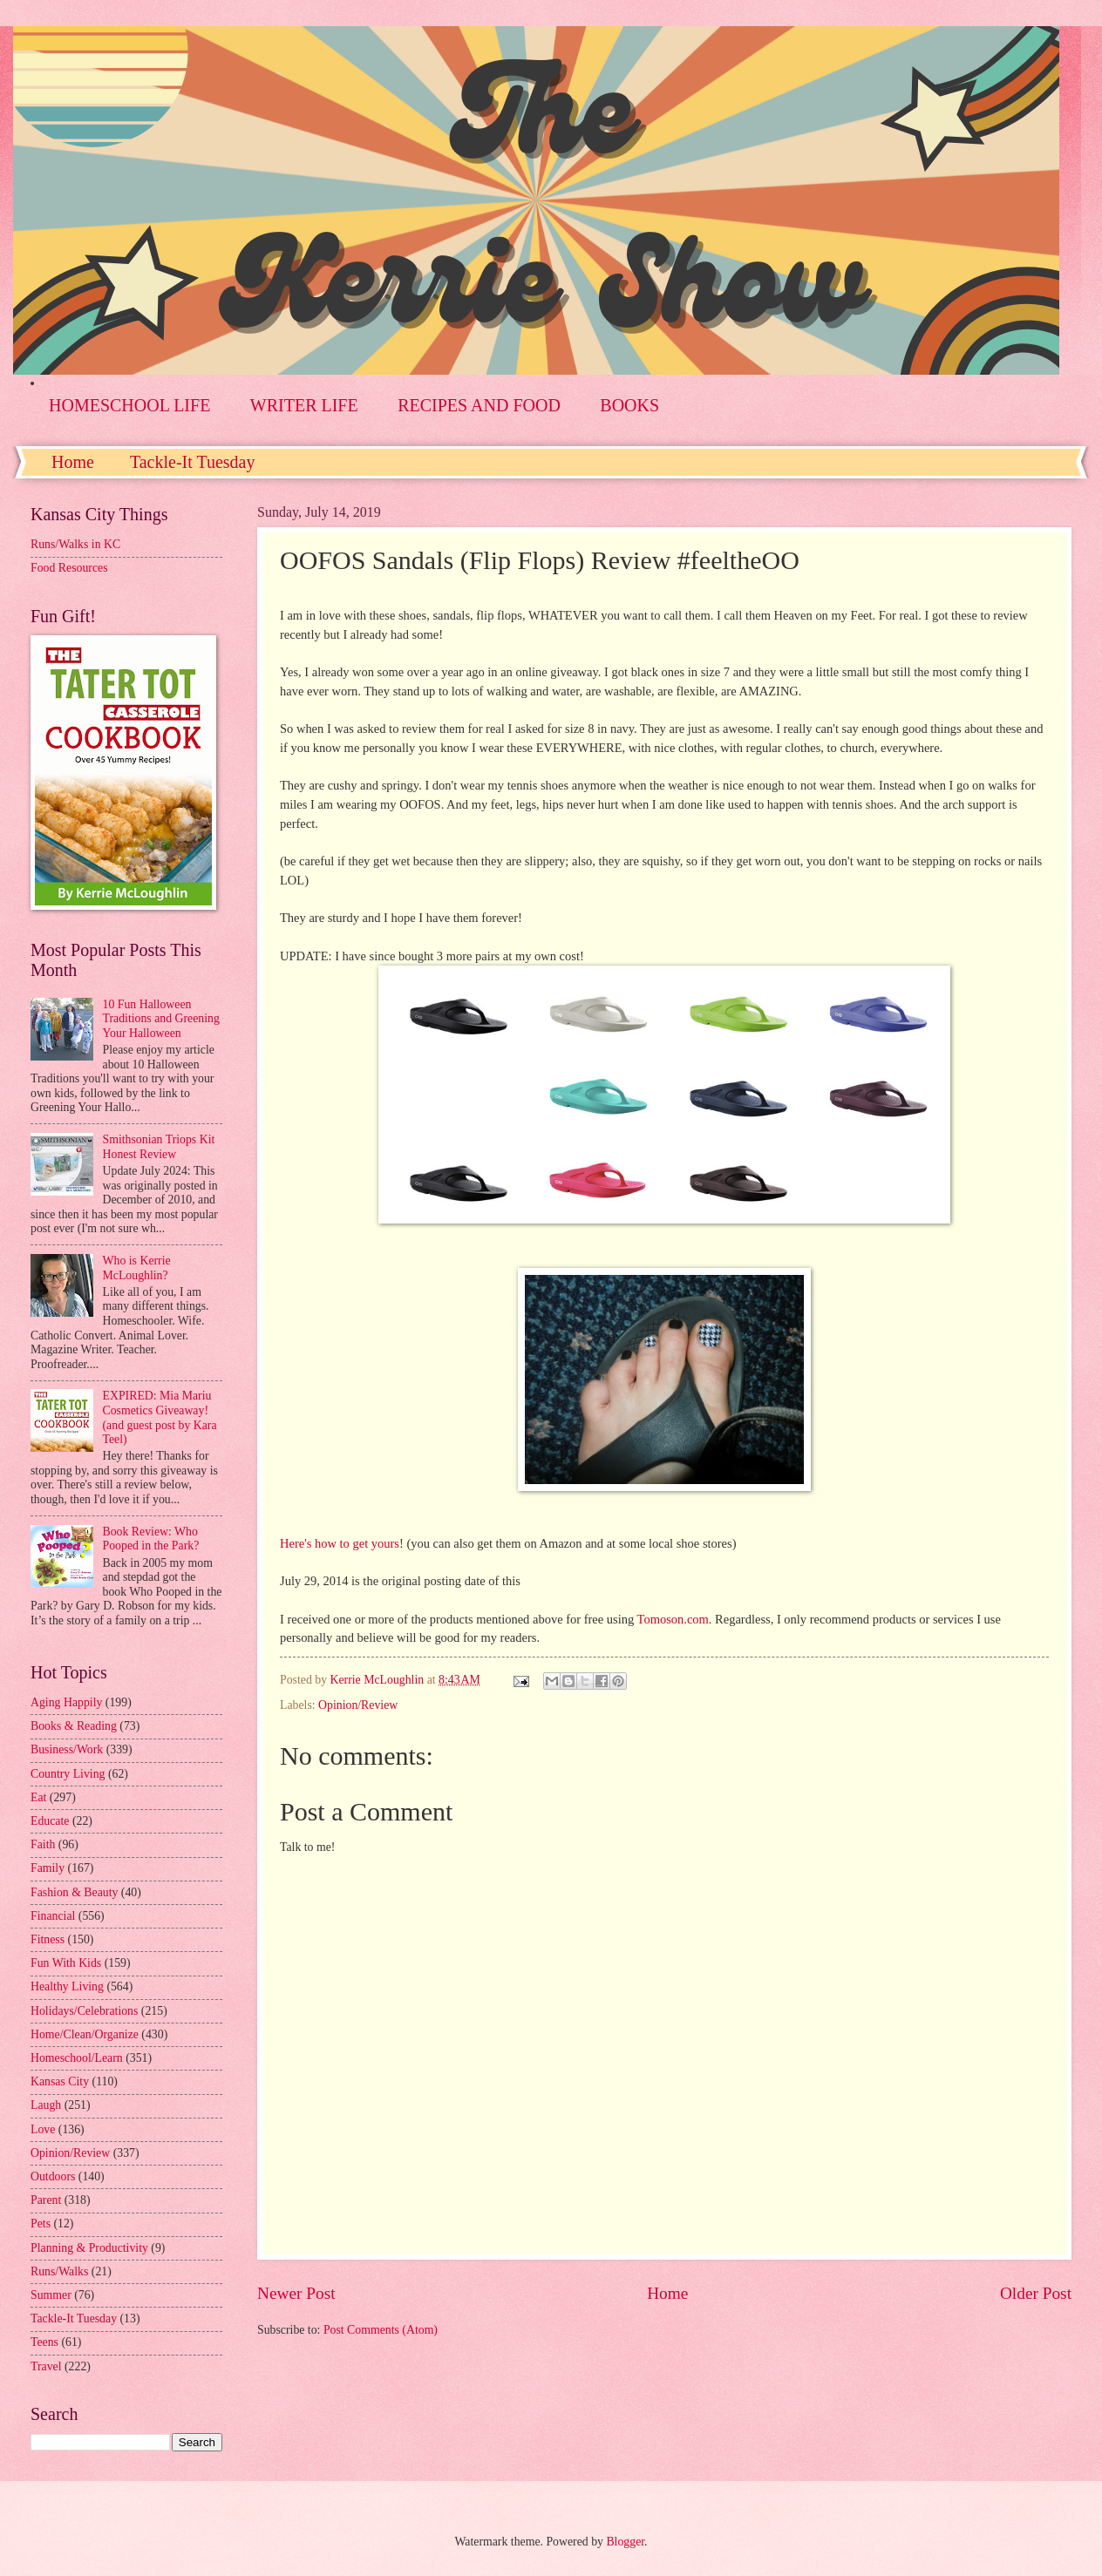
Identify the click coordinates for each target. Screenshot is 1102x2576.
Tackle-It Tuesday (192, 461)
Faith (43, 1844)
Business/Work (67, 1749)
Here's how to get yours (339, 1543)
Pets (41, 2223)
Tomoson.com (673, 1619)
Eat (38, 1797)
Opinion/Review (358, 1705)
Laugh (46, 2105)
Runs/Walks (59, 2271)
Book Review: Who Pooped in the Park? (151, 1539)
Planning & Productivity (89, 2247)
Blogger (625, 2541)
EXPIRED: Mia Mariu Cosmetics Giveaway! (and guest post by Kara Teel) (160, 1417)
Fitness (48, 1939)
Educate (50, 1820)
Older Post (1035, 2293)
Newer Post (296, 2293)
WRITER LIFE (304, 405)
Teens (44, 2342)
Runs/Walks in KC (75, 544)
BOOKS (629, 405)
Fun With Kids (66, 1962)
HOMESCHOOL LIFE (129, 405)
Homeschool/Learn (77, 2057)
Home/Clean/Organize (85, 2034)
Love (43, 2129)
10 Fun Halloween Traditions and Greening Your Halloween (161, 1019)
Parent (46, 2200)
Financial (53, 1915)
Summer (51, 2294)
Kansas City (60, 2081)
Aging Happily (66, 1702)
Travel (46, 2366)
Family (48, 1867)
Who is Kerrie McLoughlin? (137, 1268)
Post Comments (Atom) (380, 2329)
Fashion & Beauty (74, 1892)
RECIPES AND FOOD (479, 405)
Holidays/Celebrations (84, 2010)
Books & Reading (74, 1725)
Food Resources (69, 567)
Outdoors (53, 2176)
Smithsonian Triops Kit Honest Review (159, 1147)
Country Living (68, 1773)
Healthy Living (67, 1986)
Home (72, 461)
